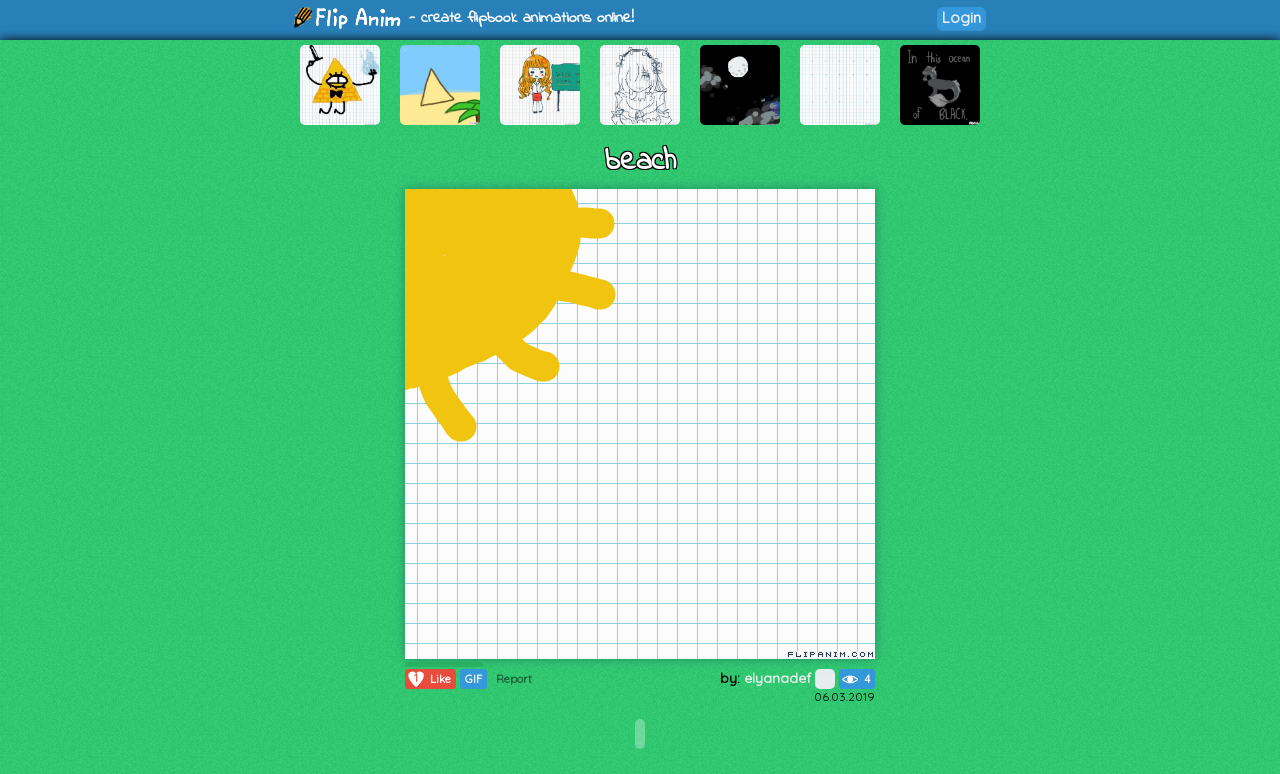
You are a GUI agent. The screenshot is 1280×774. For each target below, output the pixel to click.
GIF (473, 679)
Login (961, 17)
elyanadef (789, 678)
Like (428, 679)
